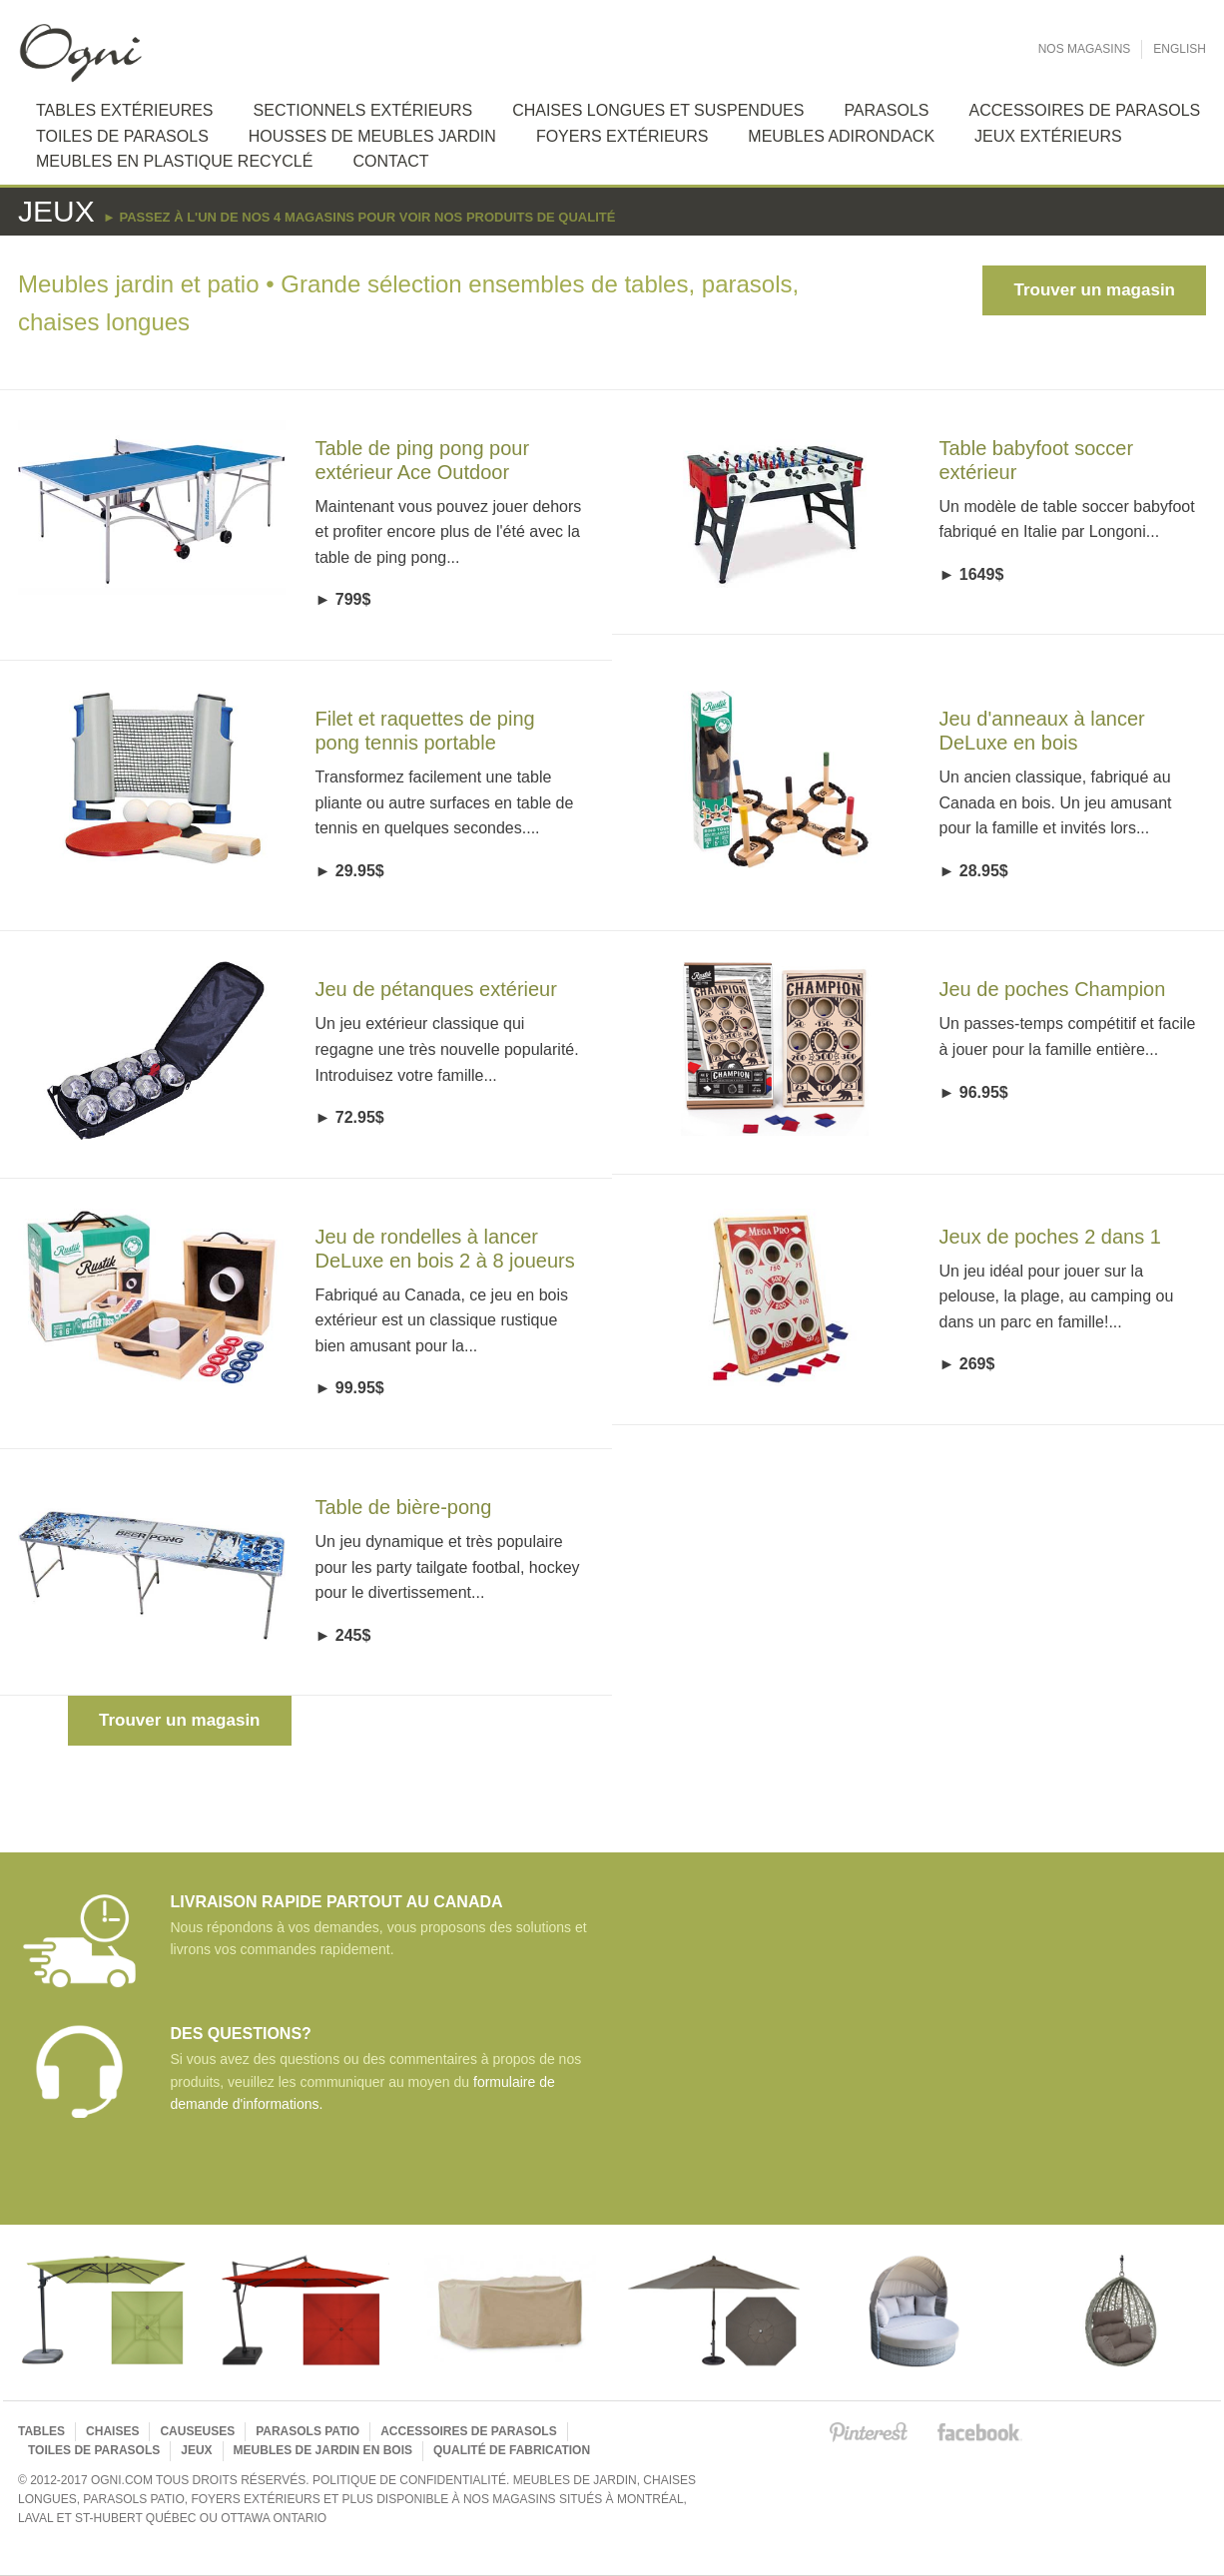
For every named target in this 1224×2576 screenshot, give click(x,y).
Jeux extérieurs (1048, 136)
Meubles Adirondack (841, 136)
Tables (41, 2431)
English (1179, 49)
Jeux (196, 2450)
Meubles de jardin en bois (323, 2450)
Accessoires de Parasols (1084, 110)
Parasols (886, 110)
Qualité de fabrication (511, 2450)
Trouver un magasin (1094, 289)
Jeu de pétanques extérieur (436, 989)
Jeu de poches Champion (1052, 989)
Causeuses (197, 2431)
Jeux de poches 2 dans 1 (1050, 1237)
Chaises (112, 2431)
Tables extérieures (125, 110)
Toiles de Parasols (122, 136)
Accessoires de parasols (468, 2431)
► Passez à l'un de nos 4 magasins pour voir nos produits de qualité (359, 217)
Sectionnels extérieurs (363, 110)
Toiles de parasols (94, 2450)
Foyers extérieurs (622, 136)
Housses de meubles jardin (372, 136)
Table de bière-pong (403, 1507)
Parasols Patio (307, 2431)
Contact (390, 161)
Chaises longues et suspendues (658, 110)
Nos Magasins (1084, 49)
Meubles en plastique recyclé (174, 161)
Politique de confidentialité (409, 2480)
